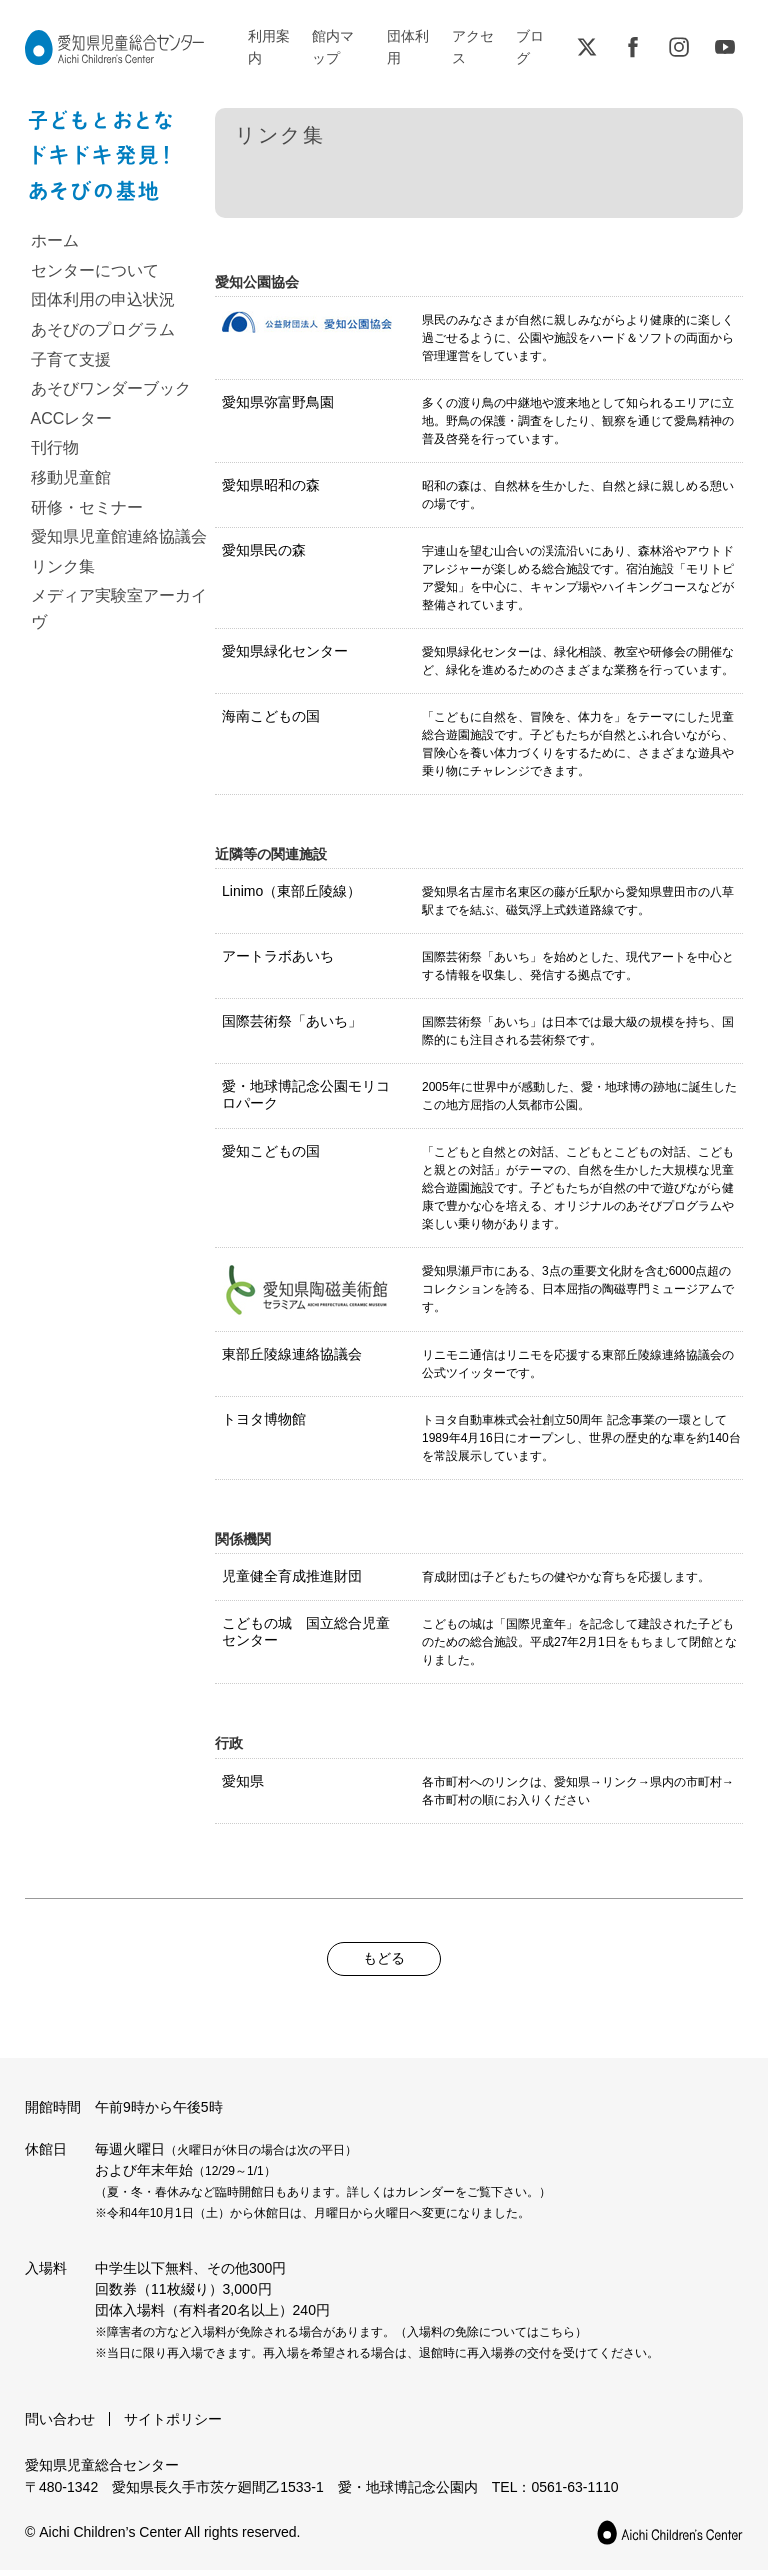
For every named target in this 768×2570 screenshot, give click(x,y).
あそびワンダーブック (111, 388)
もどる (384, 1958)
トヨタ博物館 (264, 1419)
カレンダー (425, 2192)
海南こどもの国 (271, 716)
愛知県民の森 (264, 550)
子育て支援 (71, 359)
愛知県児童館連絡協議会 (119, 536)
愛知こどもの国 (271, 1151)
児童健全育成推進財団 (292, 1576)
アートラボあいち (278, 956)
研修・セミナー (87, 507)
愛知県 (243, 1781)
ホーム (55, 240)
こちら (557, 2332)
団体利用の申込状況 (103, 299)
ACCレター (72, 418)
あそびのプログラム (103, 329)
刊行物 (55, 447)
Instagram (679, 47)
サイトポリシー (173, 2419)
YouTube (725, 47)
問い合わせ (60, 2419)
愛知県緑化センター (285, 651)
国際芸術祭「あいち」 (292, 1021)
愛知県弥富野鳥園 (278, 402)
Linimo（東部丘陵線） (291, 891)
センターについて (95, 270)
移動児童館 (71, 477)
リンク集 (63, 566)
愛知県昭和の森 (271, 485)
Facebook (633, 47)
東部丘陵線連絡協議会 (292, 1354)
